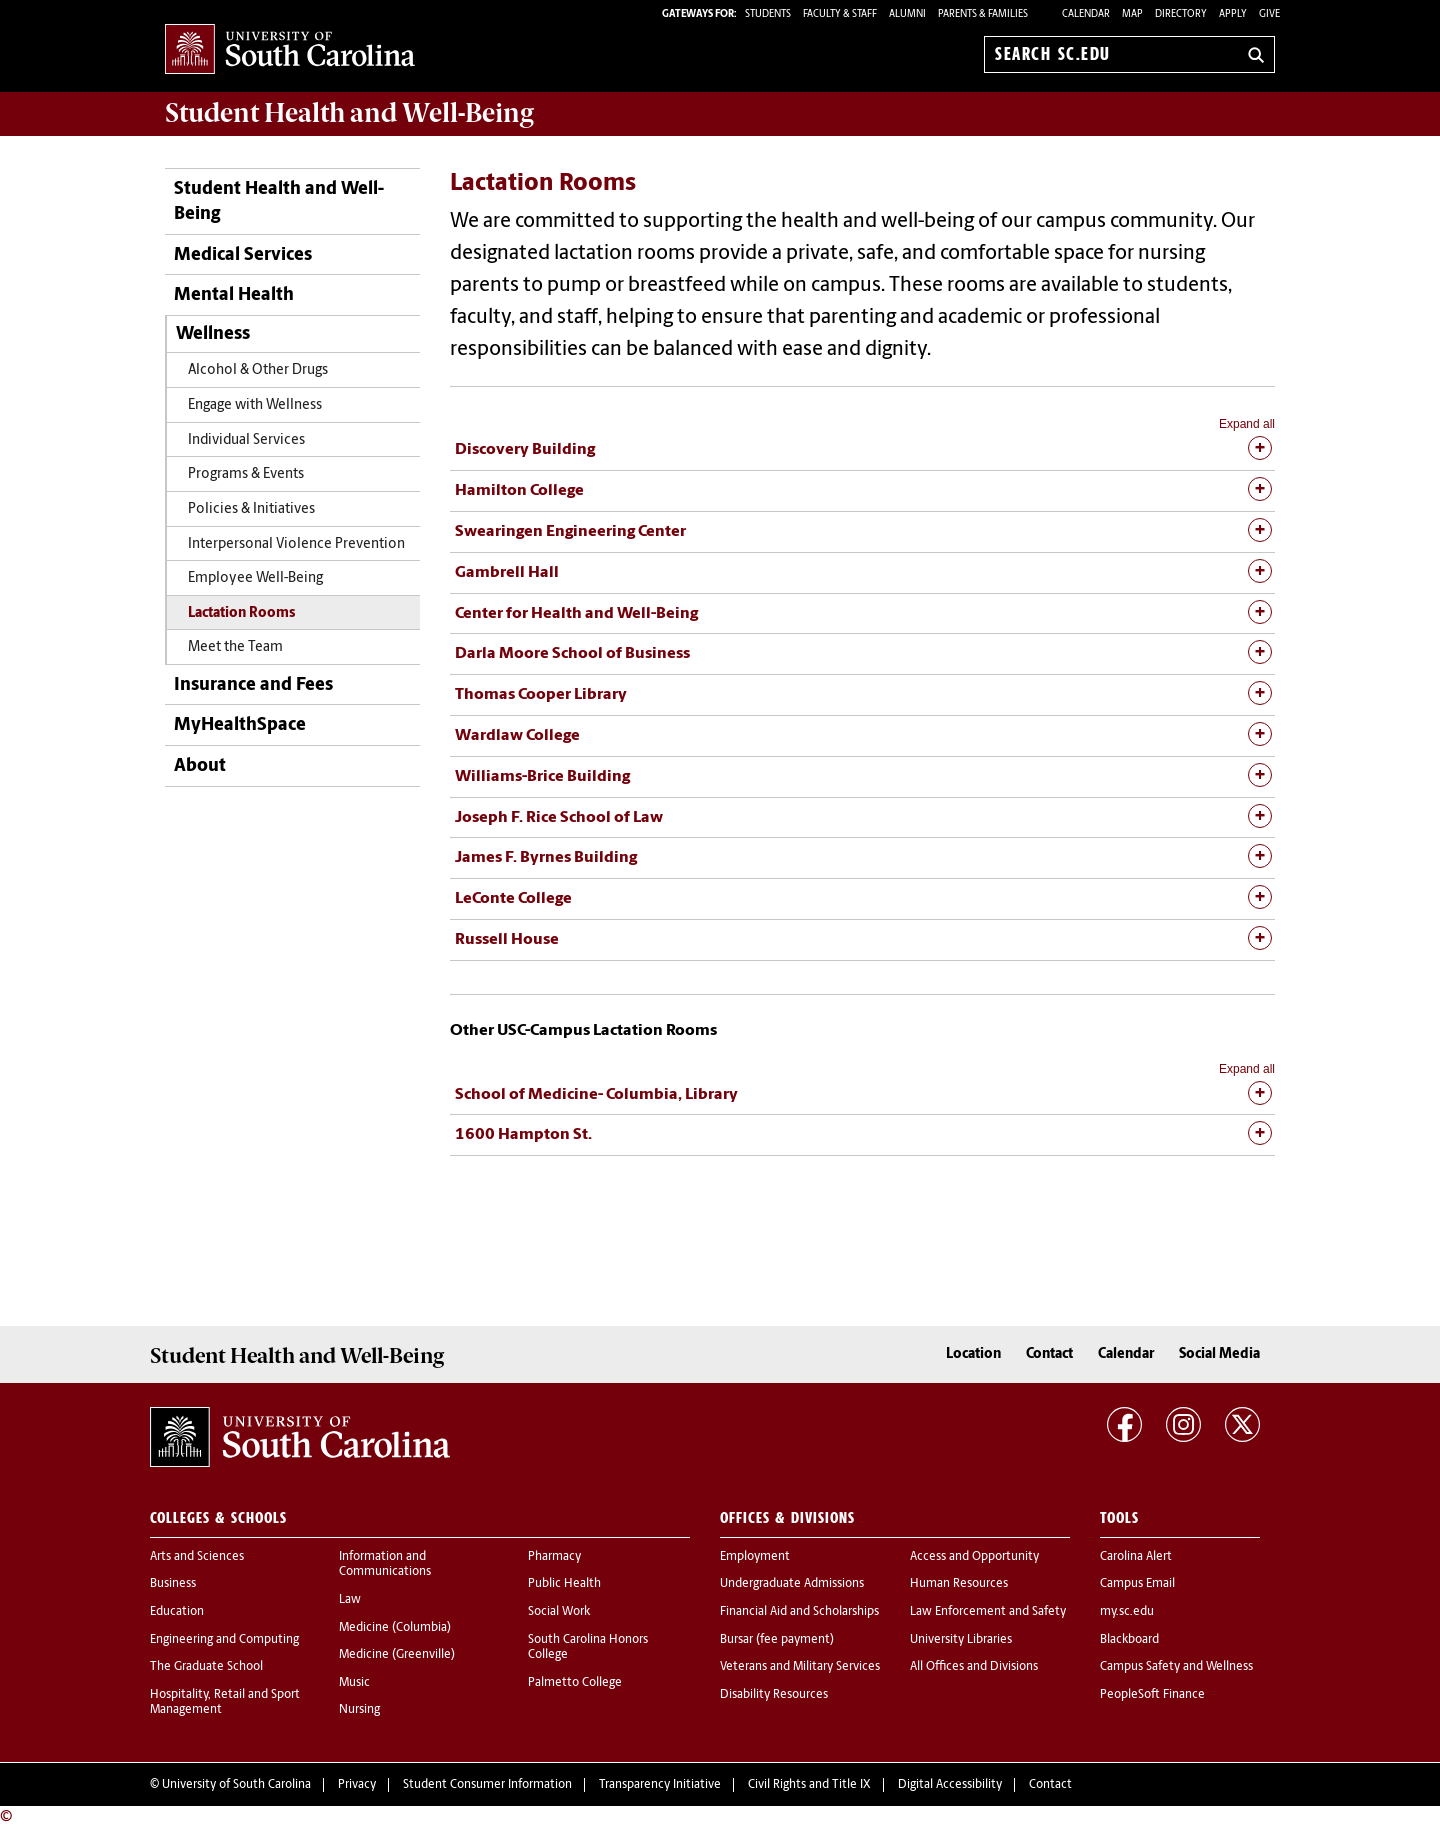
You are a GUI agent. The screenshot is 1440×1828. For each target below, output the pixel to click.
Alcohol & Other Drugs (258, 370)
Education (177, 1612)
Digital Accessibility (950, 1785)
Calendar (1086, 14)
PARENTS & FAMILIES (983, 14)
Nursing (359, 1710)
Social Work (559, 1612)
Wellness (213, 334)
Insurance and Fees (253, 685)
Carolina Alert (1136, 1557)
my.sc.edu (1127, 1612)
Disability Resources (774, 1695)
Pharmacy (554, 1557)
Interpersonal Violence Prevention (296, 544)
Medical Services (243, 255)
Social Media (1219, 1354)
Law (350, 1600)
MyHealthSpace (240, 725)
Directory (1181, 14)
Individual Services (246, 440)
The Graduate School (206, 1667)
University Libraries (961, 1640)
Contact (1049, 1354)
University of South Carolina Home (290, 50)
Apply (1233, 14)
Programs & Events (246, 474)
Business (173, 1584)
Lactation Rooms (241, 613)
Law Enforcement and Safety (988, 1612)
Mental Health (234, 295)
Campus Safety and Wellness (1176, 1667)
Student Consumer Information (487, 1785)
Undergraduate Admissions (792, 1584)
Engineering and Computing (224, 1640)
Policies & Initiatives (251, 509)
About (200, 766)
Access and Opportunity (974, 1557)
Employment (755, 1557)
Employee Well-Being (255, 578)
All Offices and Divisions (974, 1667)
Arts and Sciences (197, 1557)
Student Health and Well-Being (279, 202)
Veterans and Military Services (800, 1667)
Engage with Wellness (255, 405)
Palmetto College (575, 1683)
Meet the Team (235, 647)
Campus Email (1137, 1584)
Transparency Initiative (660, 1785)
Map (1132, 14)
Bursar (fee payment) (777, 1640)
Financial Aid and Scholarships (799, 1612)
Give (1269, 14)
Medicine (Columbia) (395, 1628)
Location (973, 1354)
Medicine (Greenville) (397, 1655)
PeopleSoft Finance (1152, 1695)
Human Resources (959, 1584)
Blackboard (1129, 1640)
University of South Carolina (236, 1785)
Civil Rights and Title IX (809, 1785)
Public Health (564, 1584)
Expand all (1247, 424)
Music (354, 1683)
